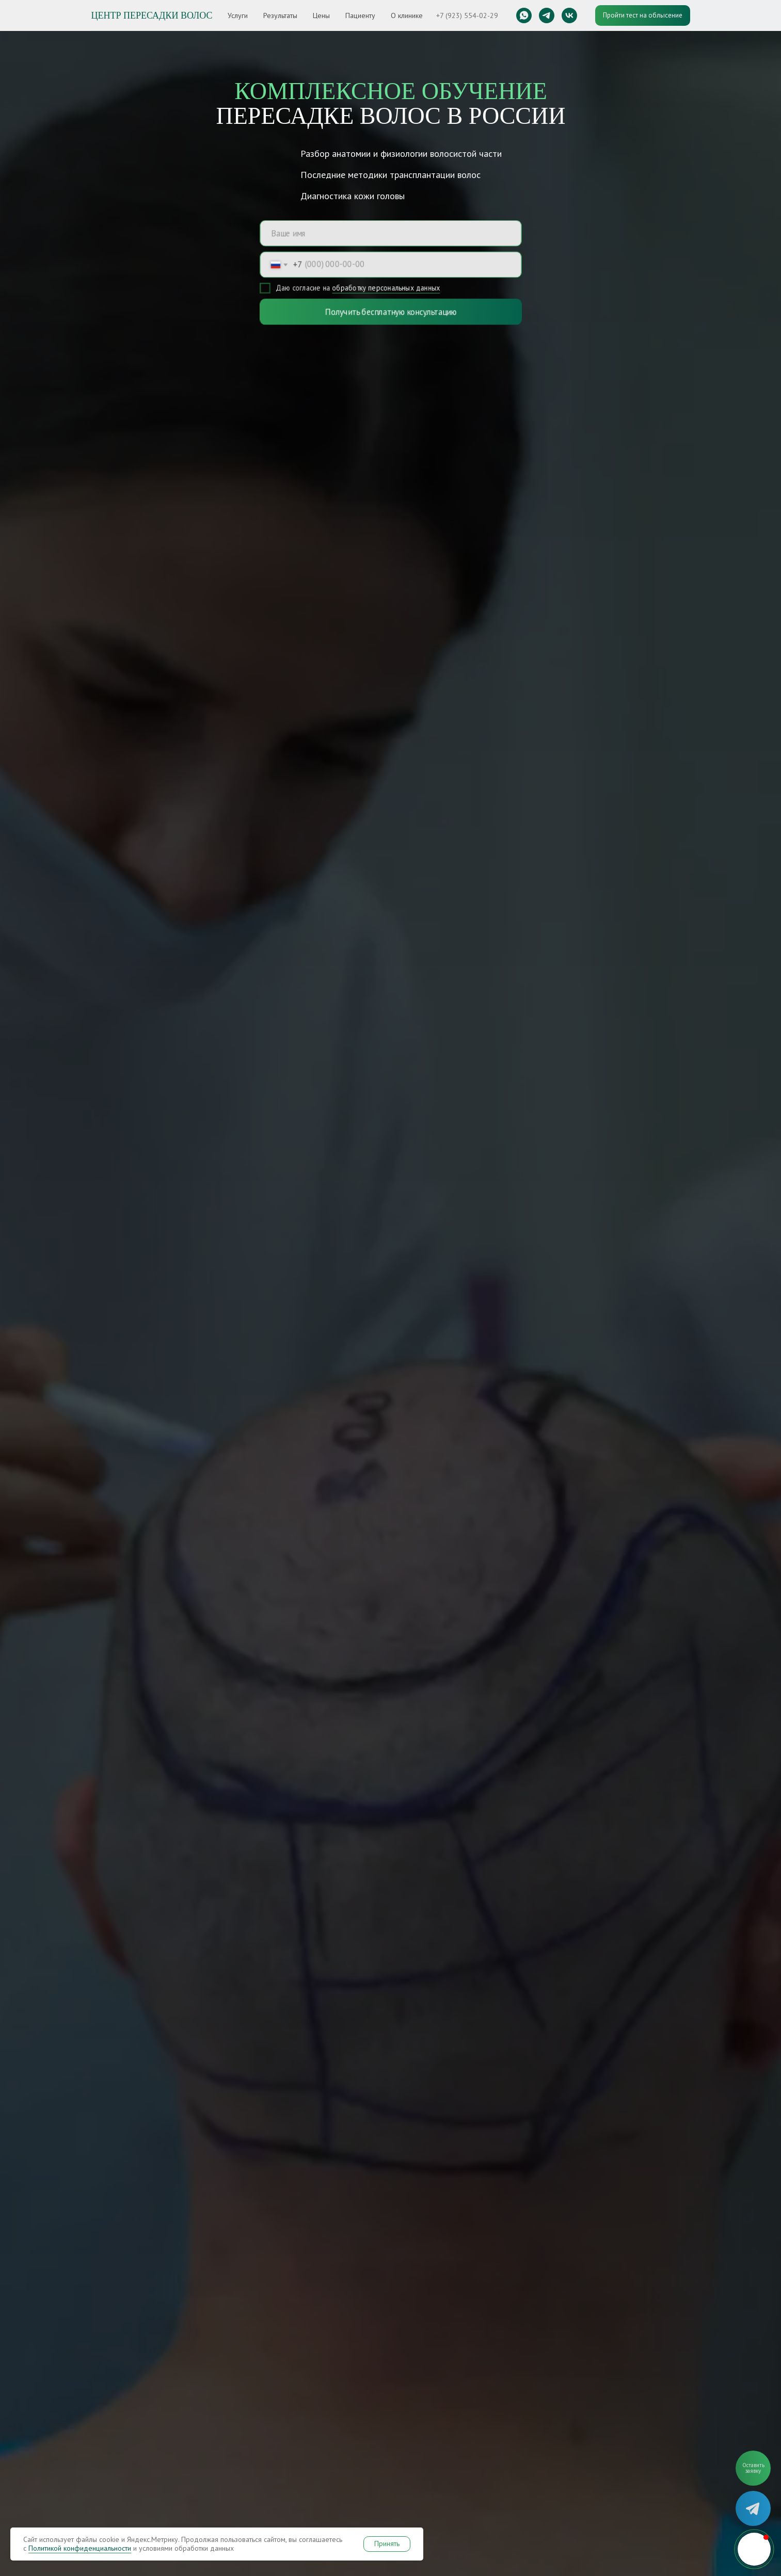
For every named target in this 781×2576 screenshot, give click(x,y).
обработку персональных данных (385, 289)
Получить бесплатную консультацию (390, 312)
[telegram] (546, 15)
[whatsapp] (524, 15)
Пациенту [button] (360, 15)
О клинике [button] (407, 15)
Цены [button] (321, 15)
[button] (753, 2468)
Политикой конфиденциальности (79, 2548)
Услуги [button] (238, 15)
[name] (390, 232)
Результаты (280, 15)
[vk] (569, 15)
